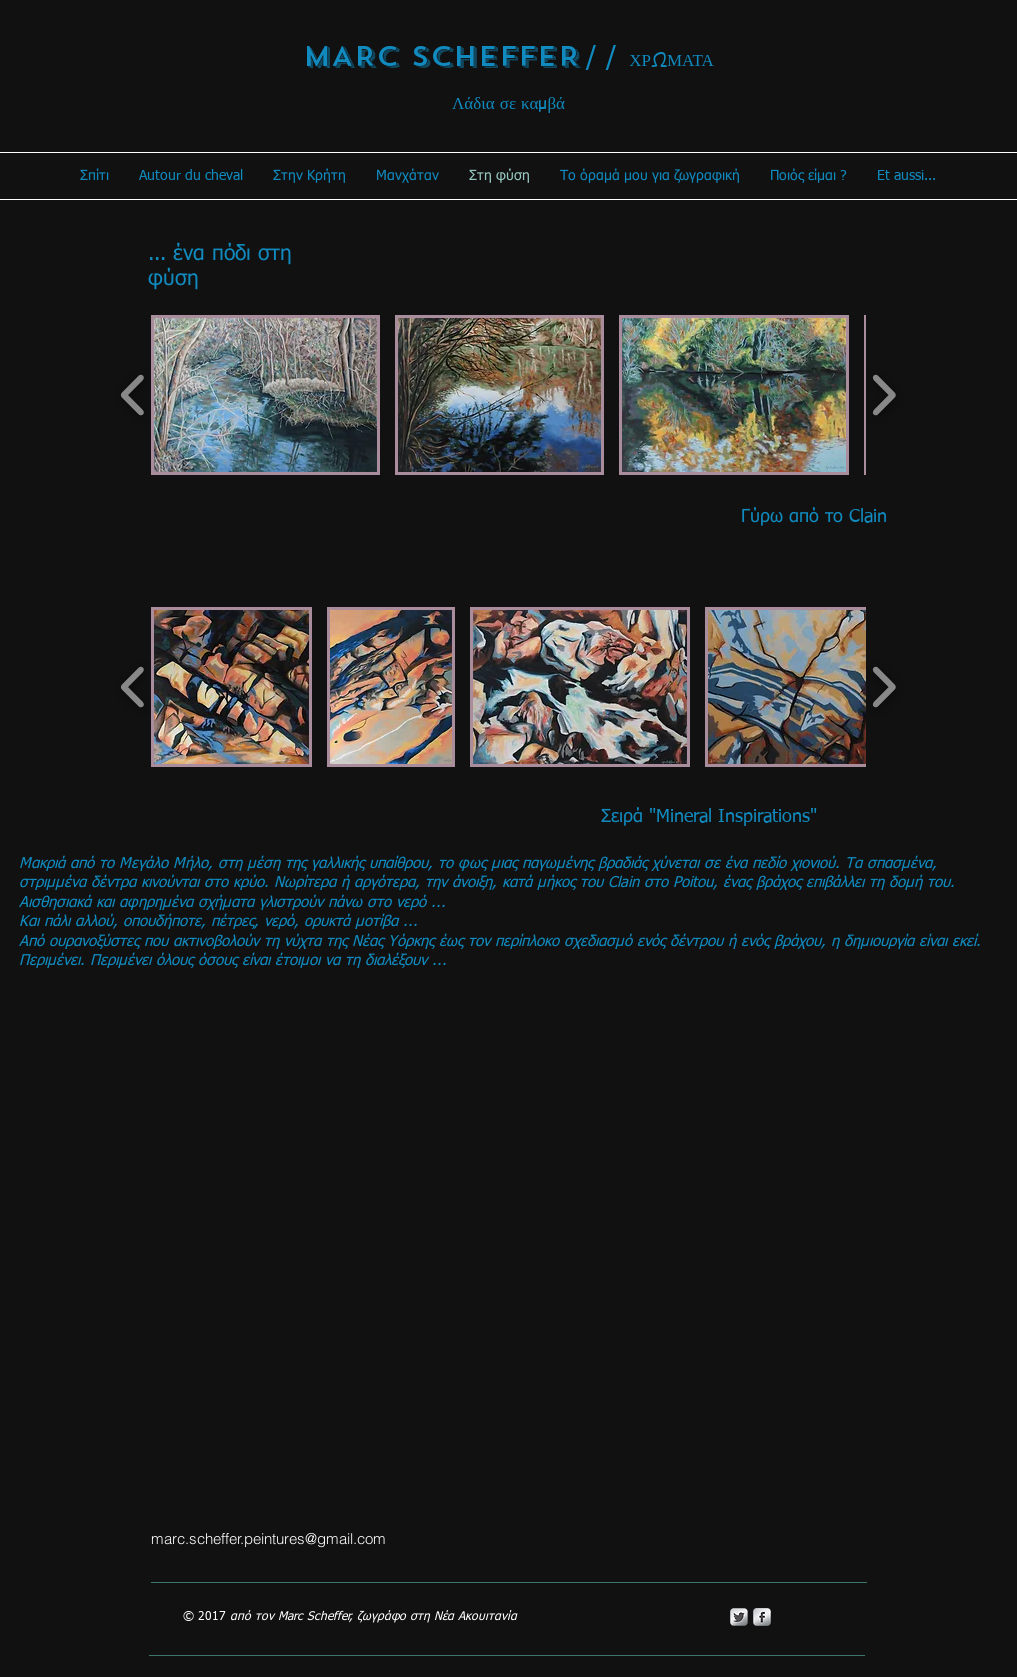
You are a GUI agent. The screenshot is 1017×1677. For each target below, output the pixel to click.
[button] (265, 395)
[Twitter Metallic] (739, 1617)
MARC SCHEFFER (441, 56)
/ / (601, 58)
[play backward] (133, 395)
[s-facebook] (762, 1617)
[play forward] (883, 395)
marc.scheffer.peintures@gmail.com (268, 1538)
